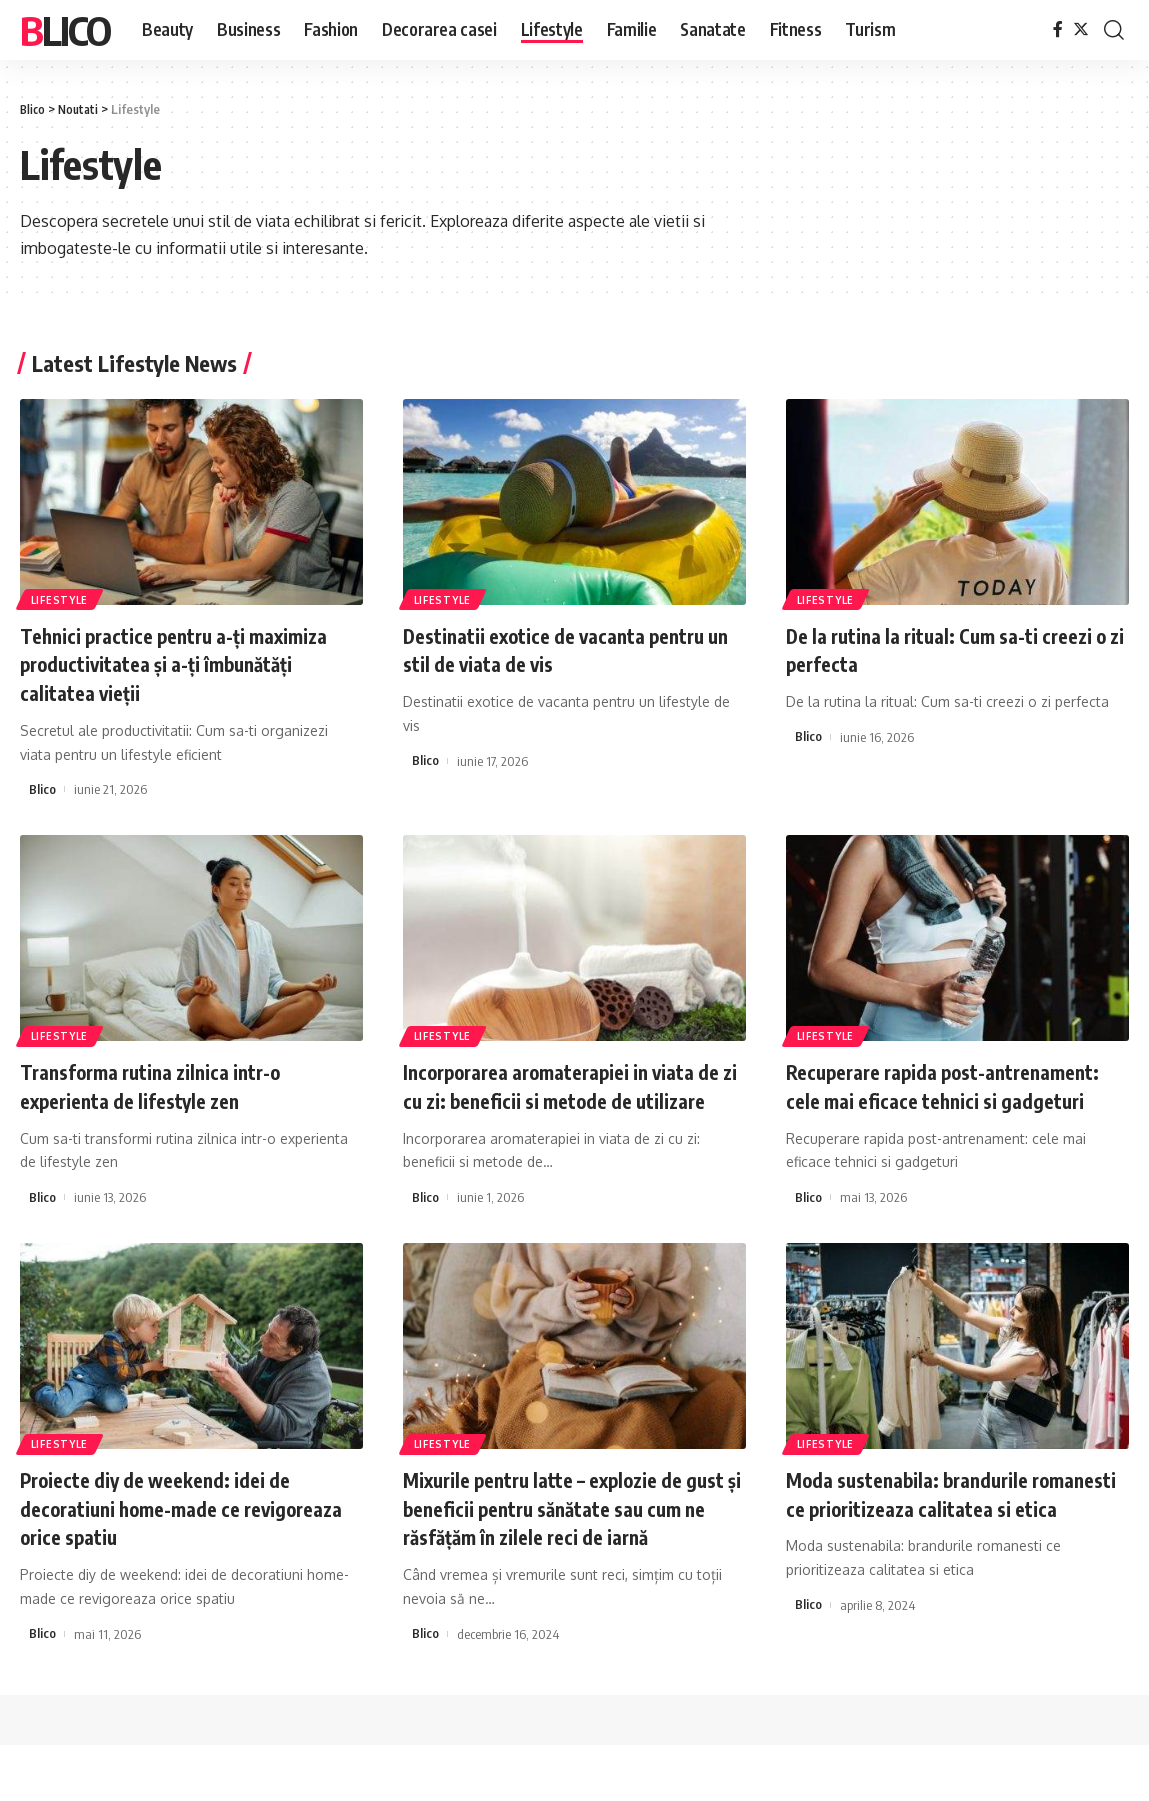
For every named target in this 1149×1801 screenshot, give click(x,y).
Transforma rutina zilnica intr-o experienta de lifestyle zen (167, 1085)
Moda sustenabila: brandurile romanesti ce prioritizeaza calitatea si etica (953, 1535)
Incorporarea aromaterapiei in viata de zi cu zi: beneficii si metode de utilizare (569, 1099)
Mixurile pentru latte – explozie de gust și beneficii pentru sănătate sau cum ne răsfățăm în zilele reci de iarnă (573, 1550)
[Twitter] (1081, 29)
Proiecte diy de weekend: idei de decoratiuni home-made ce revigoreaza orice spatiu (172, 1535)
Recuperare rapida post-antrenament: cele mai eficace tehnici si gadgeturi (925, 1099)
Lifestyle (60, 599)
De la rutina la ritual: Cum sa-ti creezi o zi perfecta (927, 649)
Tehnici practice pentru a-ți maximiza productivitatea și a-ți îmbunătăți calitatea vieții (170, 663)
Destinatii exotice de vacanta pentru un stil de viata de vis (574, 649)
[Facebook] (1058, 29)
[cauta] (1114, 30)
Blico (65, 30)
